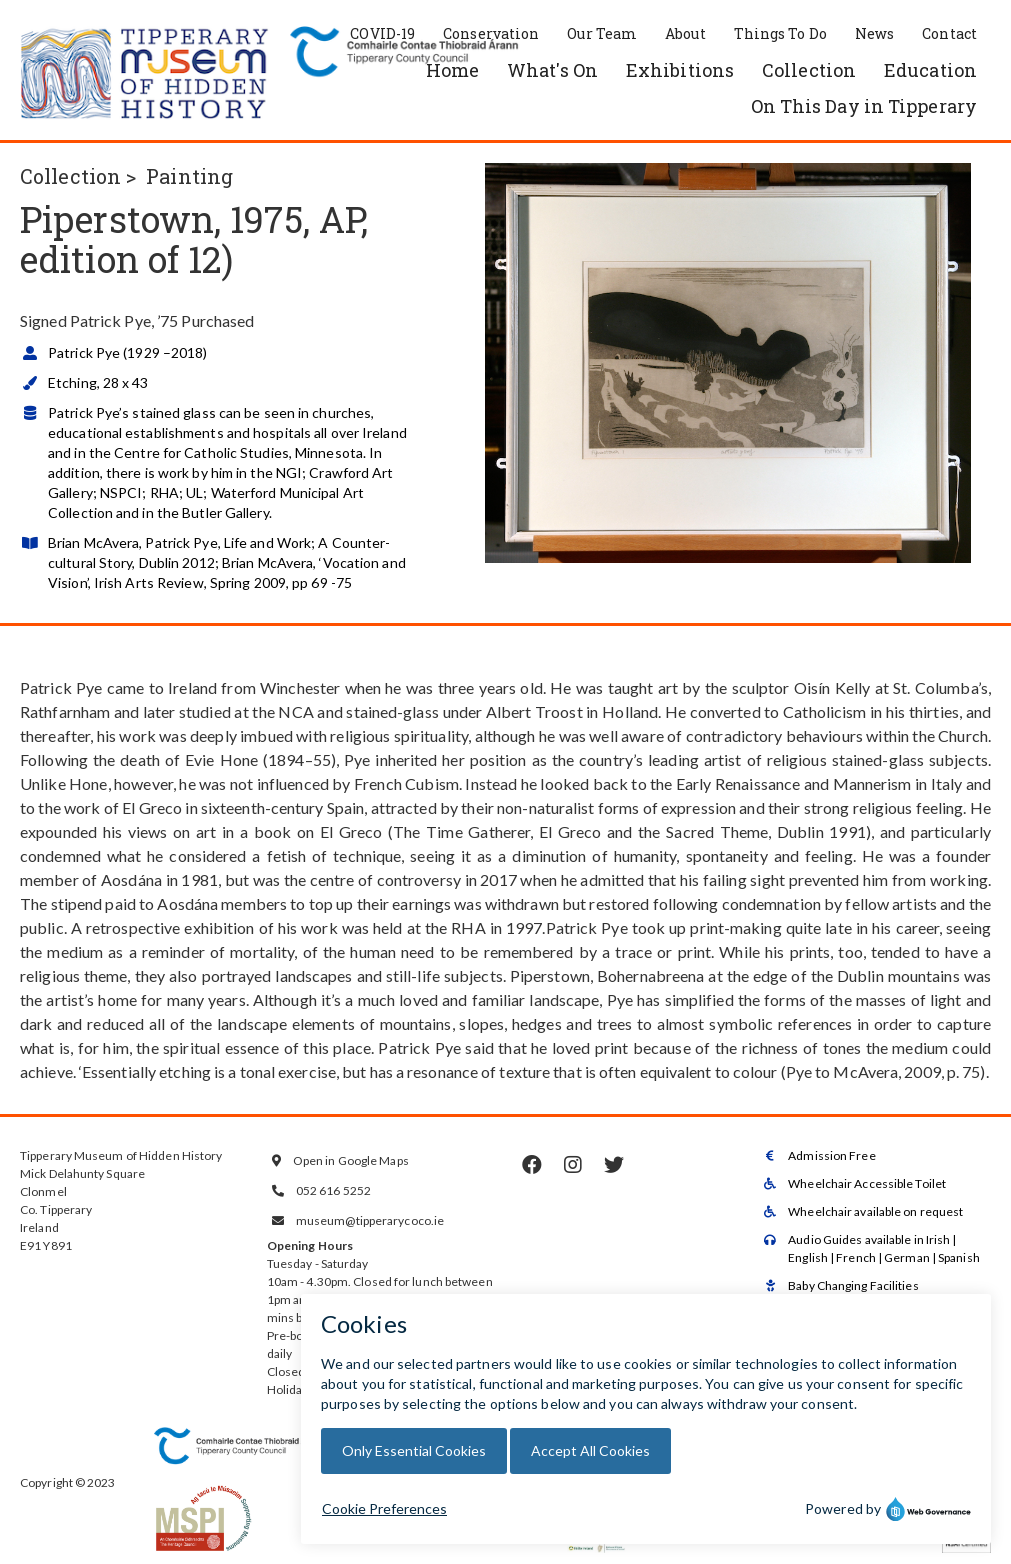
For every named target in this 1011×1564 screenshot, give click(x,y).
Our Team (602, 33)
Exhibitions (680, 70)
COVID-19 (382, 33)
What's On (552, 70)
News (874, 33)
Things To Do (780, 33)
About (685, 33)
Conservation (491, 33)
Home (452, 70)
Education (930, 70)
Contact (949, 33)
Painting (189, 176)
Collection (809, 70)
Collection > (78, 176)
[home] (145, 75)
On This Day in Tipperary (864, 106)
